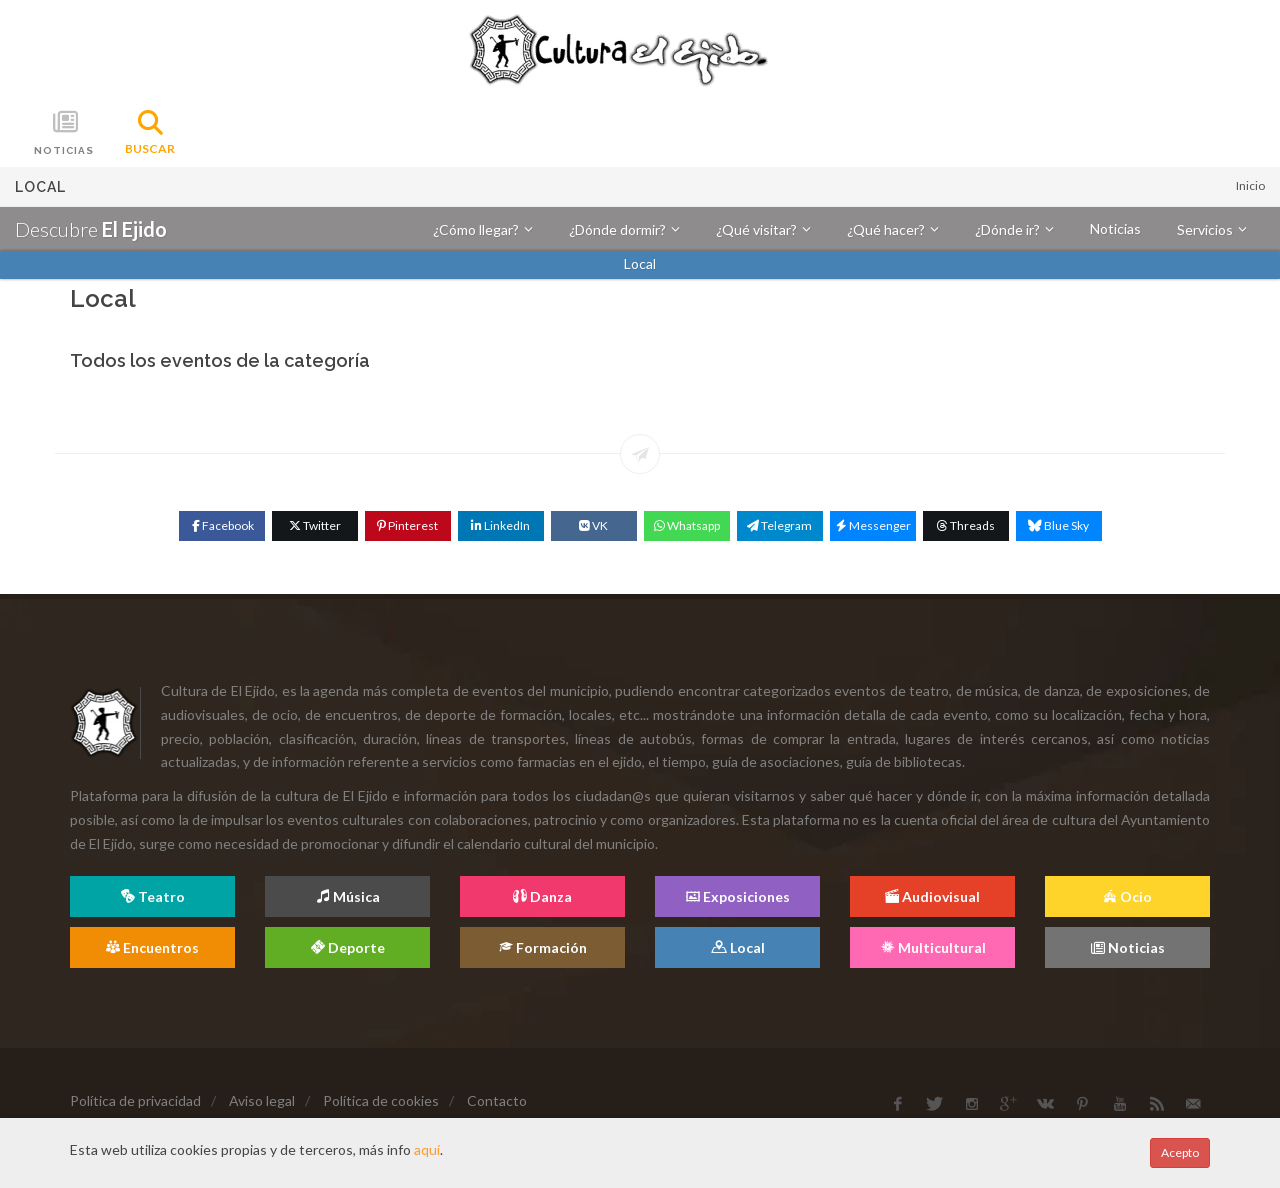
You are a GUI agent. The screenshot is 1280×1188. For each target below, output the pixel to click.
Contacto (497, 1100)
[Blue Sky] (1059, 526)
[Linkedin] (501, 526)
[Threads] (966, 526)
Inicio (1250, 185)
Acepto (1180, 1152)
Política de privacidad (135, 1100)
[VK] (594, 526)
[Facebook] (222, 526)
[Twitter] (315, 526)
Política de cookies (381, 1100)
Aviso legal (262, 1100)
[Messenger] (873, 526)
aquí (427, 1149)
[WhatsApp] (687, 526)
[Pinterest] (408, 526)
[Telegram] (780, 526)
